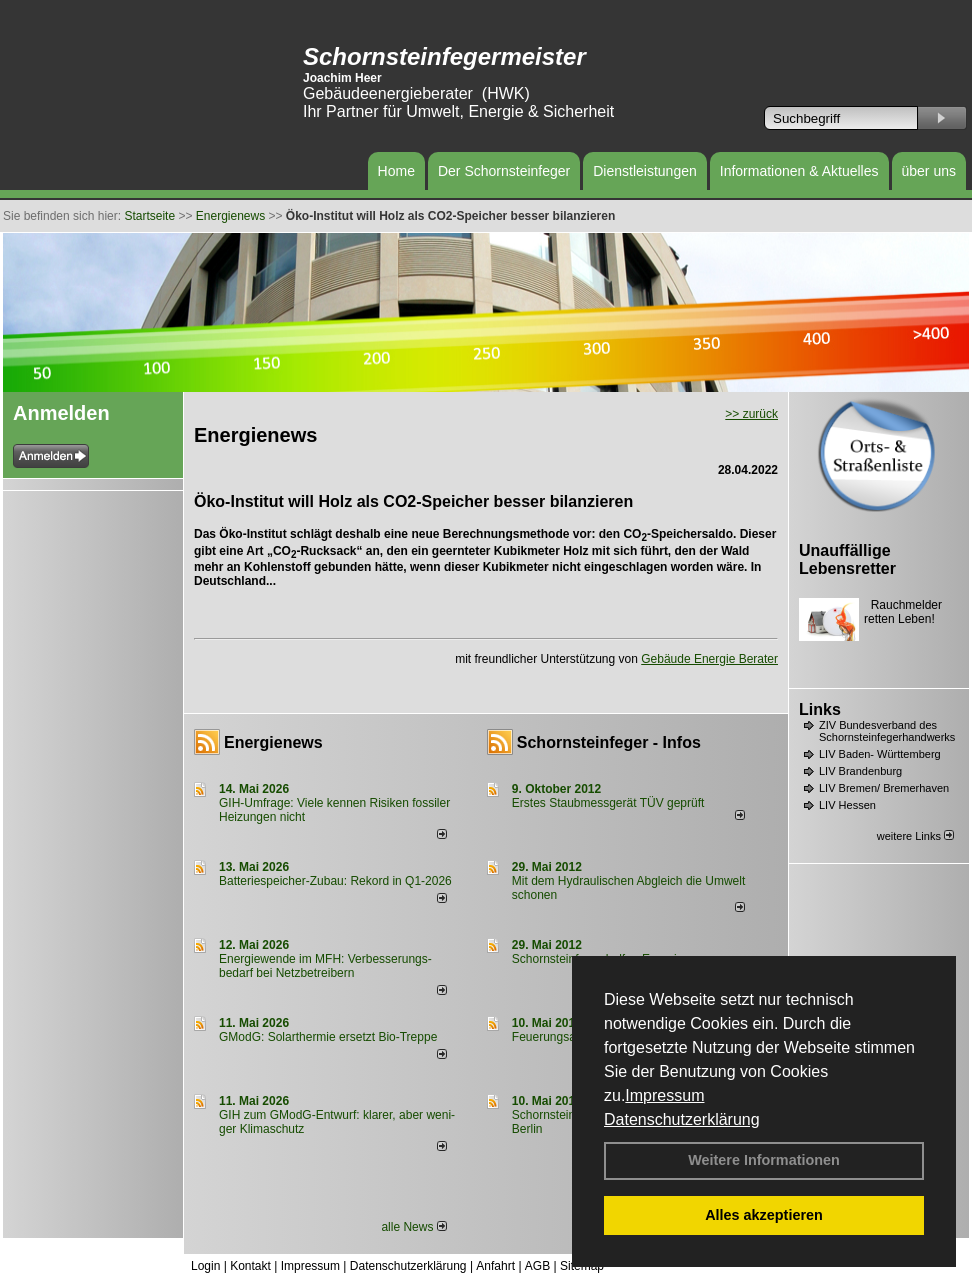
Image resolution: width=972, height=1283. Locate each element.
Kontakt (250, 1266)
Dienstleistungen (645, 171)
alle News (413, 1227)
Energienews (273, 742)
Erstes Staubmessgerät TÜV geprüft (608, 803)
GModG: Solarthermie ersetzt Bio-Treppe (328, 1037)
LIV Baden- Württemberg (880, 754)
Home (396, 171)
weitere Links (915, 836)
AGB (537, 1266)
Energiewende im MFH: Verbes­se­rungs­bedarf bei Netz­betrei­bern (325, 966)
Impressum (664, 1095)
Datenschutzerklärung (682, 1119)
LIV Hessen (847, 805)
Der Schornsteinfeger (504, 171)
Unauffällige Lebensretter (847, 559)
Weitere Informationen (764, 1160)
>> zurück (751, 414)
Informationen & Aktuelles (799, 171)
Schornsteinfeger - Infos (609, 742)
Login (205, 1266)
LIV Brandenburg (860, 771)
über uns (929, 171)
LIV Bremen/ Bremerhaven (884, 788)
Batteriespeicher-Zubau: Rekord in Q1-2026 (335, 881)
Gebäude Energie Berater (709, 659)
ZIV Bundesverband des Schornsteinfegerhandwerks (887, 731)
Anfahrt (495, 1266)
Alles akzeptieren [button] (764, 1215)
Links (820, 709)
